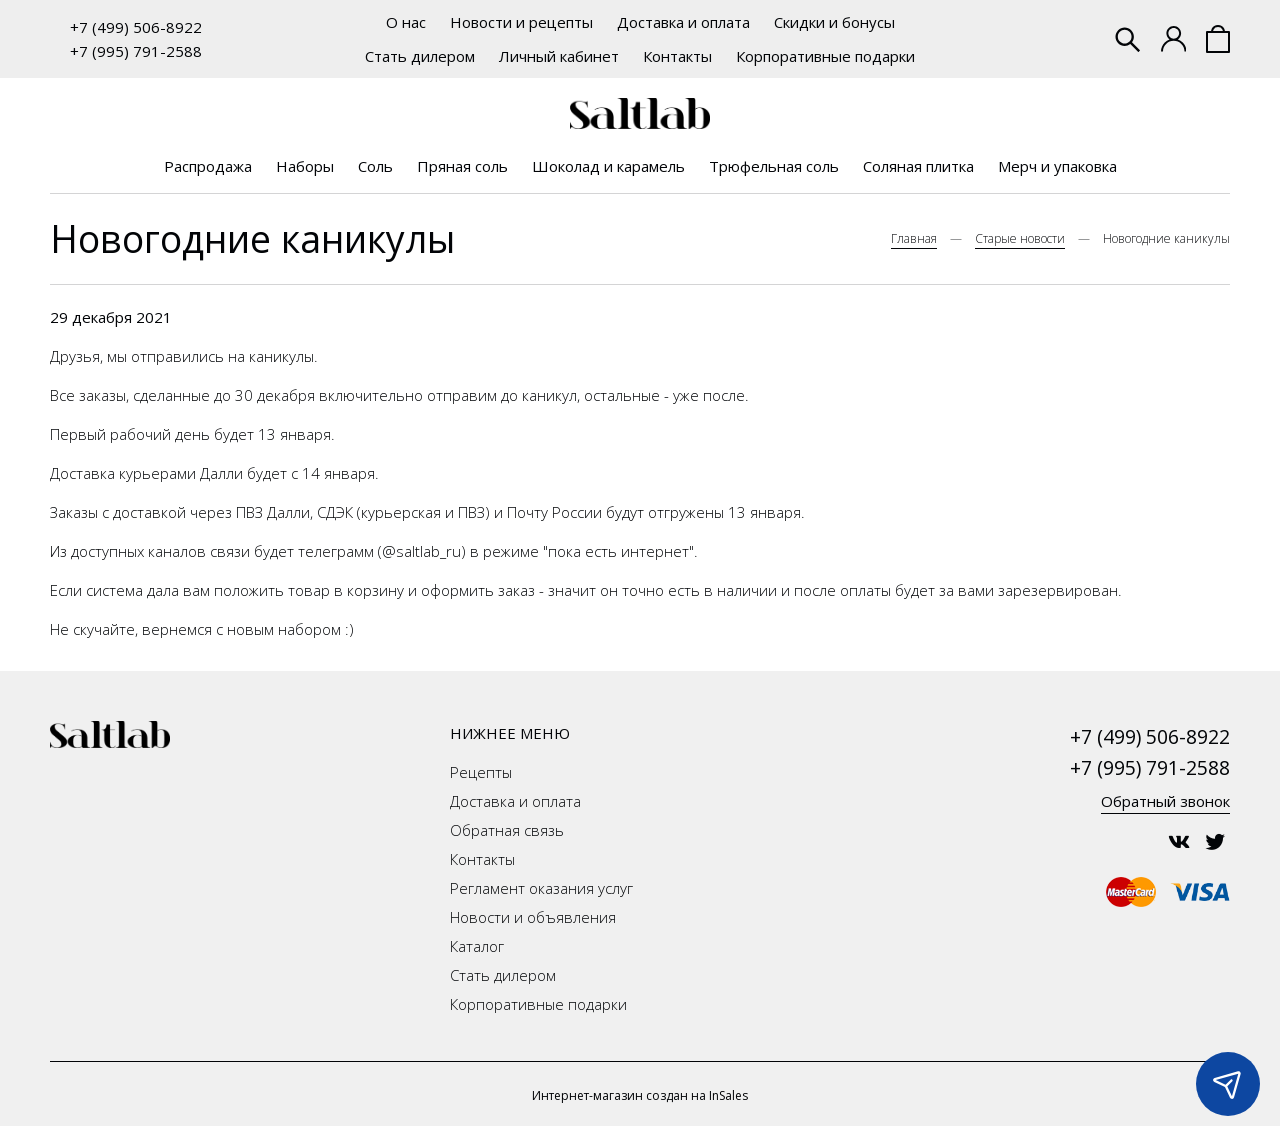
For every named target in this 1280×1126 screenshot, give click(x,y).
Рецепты (481, 772)
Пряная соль (462, 166)
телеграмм (336, 551)
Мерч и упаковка (1057, 166)
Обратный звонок (1165, 801)
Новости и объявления (533, 917)
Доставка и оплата (683, 22)
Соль (375, 166)
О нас (406, 22)
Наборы (305, 166)
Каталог (477, 946)
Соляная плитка (918, 166)
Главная (914, 238)
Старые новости (1020, 238)
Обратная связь (507, 830)
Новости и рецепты (521, 22)
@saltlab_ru (421, 551)
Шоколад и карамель (608, 166)
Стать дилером (420, 56)
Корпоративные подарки (825, 56)
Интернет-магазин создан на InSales (640, 1095)
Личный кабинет (559, 56)
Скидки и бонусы (834, 22)
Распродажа (208, 166)
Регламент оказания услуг (541, 888)
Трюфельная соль (774, 166)
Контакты (677, 56)
